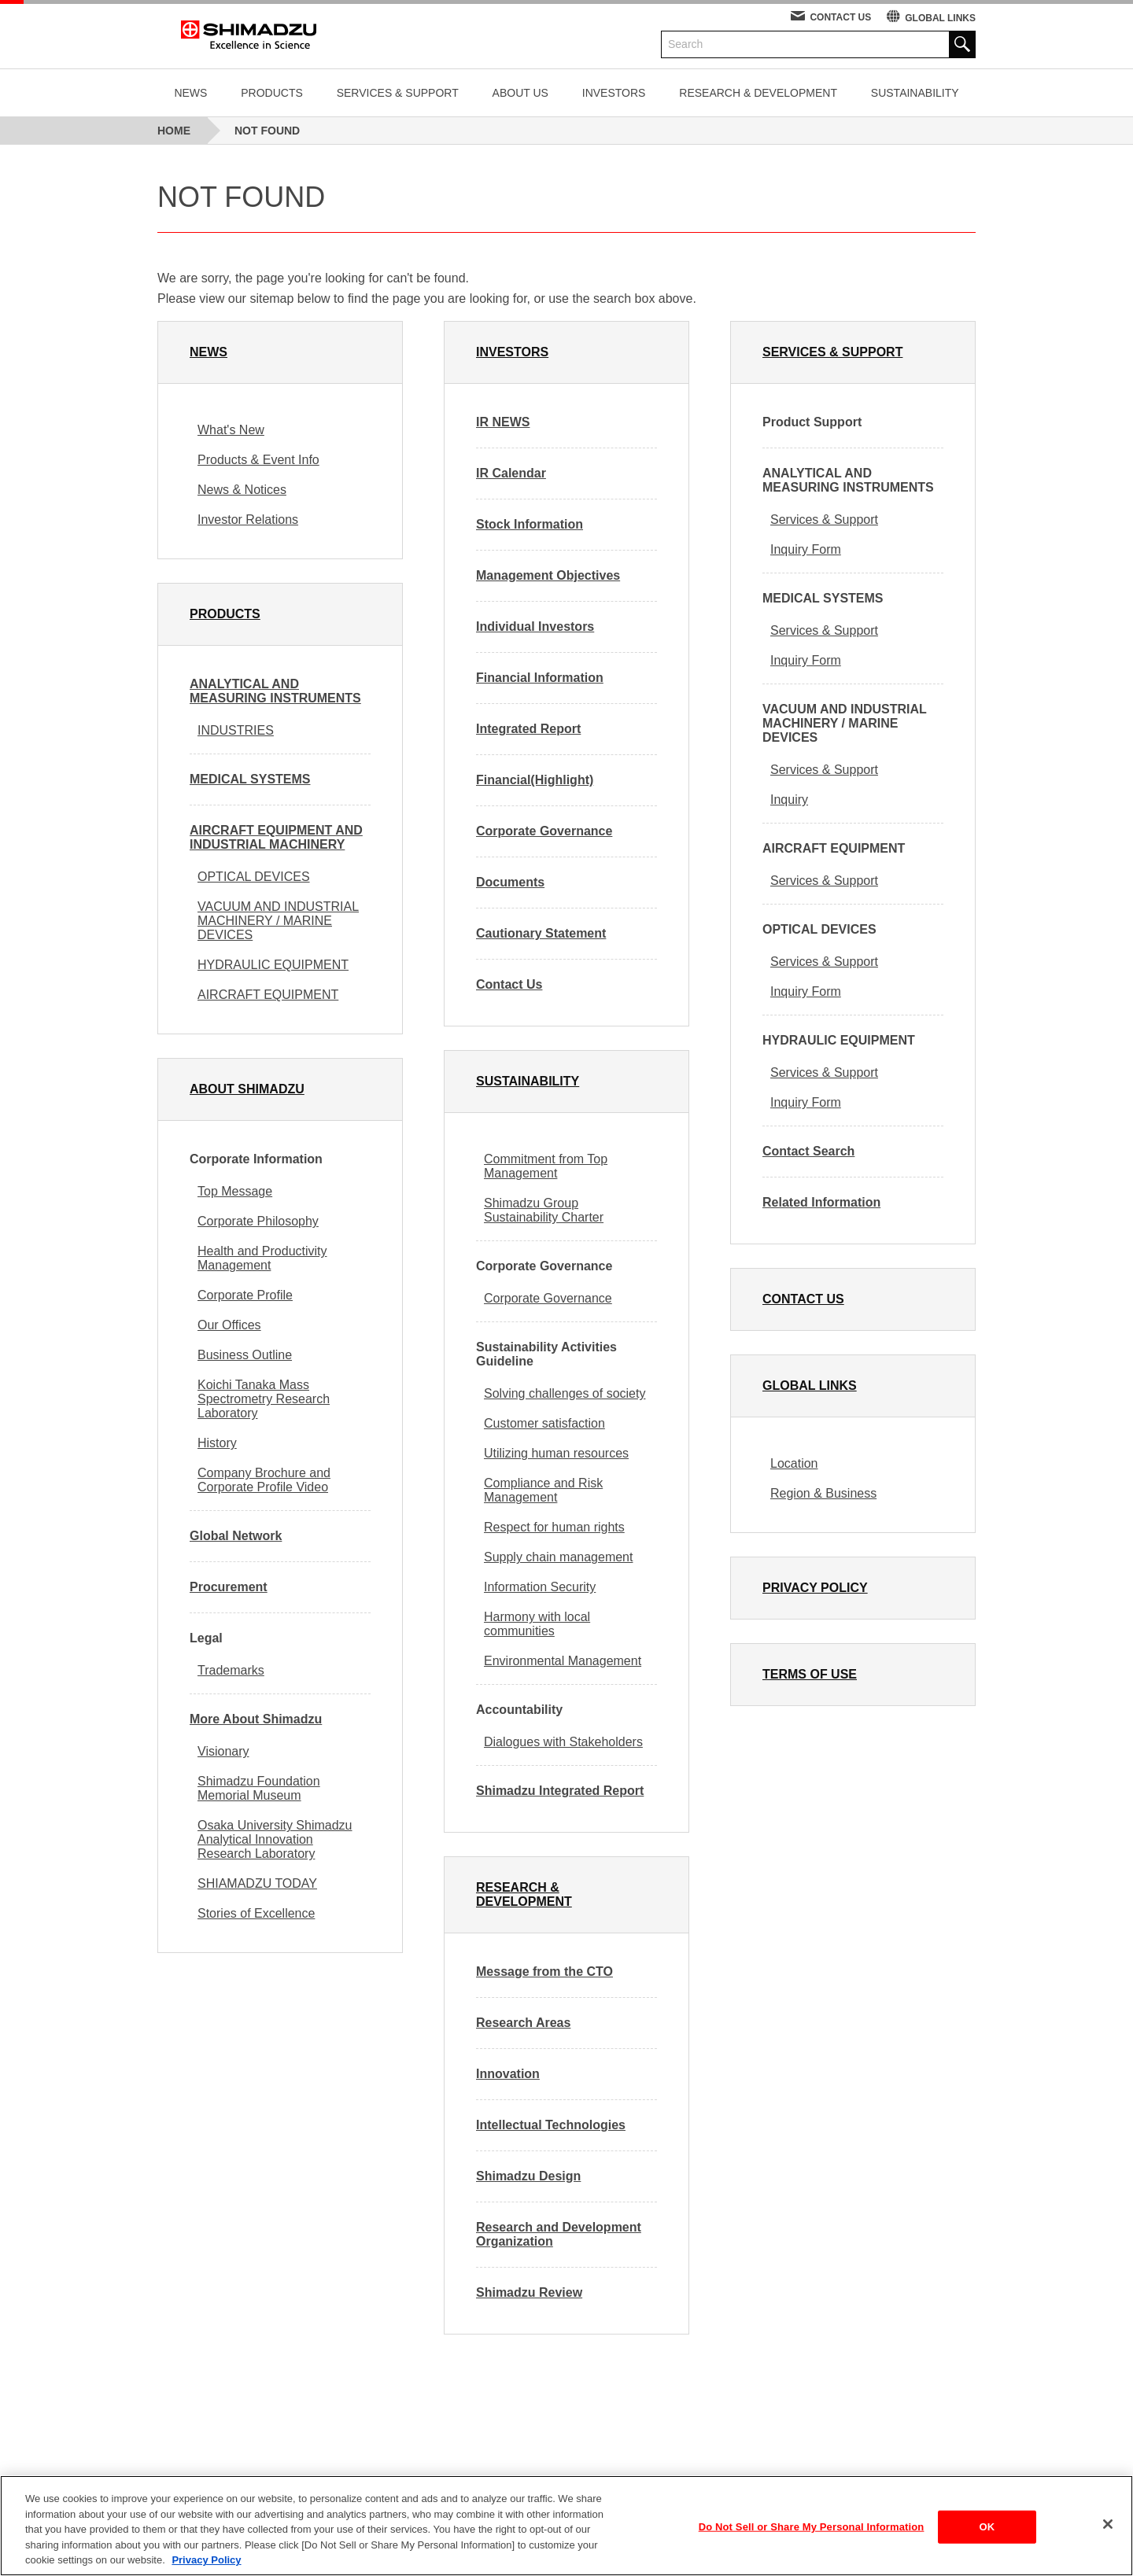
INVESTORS (614, 93)
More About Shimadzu (256, 1719)
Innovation (508, 2073)
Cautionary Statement (541, 933)
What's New (230, 430)
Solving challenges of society (564, 1393)
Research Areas (523, 2022)
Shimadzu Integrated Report (560, 1790)
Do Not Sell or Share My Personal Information (811, 2535)
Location (794, 1463)
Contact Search (808, 1151)
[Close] (1108, 2532)
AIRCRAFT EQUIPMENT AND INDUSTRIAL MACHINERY (276, 837)
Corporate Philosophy (258, 1221)
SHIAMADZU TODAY (257, 1883)
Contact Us (509, 984)
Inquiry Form (805, 549)
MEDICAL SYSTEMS (250, 779)
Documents (510, 882)
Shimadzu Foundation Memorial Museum (258, 1788)
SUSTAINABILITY (915, 93)
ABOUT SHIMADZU (247, 1089)
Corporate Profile (245, 1295)
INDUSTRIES (235, 730)
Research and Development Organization (558, 2234)
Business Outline (244, 1355)
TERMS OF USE (809, 1674)
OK (987, 2535)
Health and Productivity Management (262, 1258)
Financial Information (539, 677)
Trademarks (230, 1670)
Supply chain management (558, 1557)
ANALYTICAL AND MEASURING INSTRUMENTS (275, 691)
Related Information (821, 1202)
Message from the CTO (544, 1971)
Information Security (540, 1587)
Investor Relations (247, 519)
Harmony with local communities (537, 1624)
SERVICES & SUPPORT (398, 93)
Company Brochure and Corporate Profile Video (263, 1480)
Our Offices (229, 1325)
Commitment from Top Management (545, 1166)
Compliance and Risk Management (543, 1490)
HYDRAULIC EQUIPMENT (273, 964)
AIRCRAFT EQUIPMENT (267, 994)
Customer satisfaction (544, 1423)
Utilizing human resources (556, 1453)
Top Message (234, 1191)
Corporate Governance (544, 831)
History (217, 1443)
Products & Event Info (258, 459)
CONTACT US (840, 17)
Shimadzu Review (529, 2292)
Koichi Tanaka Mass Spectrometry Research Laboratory (263, 1399)
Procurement (229, 1587)
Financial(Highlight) (534, 780)
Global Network (236, 1535)
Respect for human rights (554, 1527)
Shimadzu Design (528, 2176)
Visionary (223, 1751)
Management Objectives (548, 575)
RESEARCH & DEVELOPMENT (758, 93)
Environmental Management (562, 1661)
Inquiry (789, 799)
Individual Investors (535, 626)
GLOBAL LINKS (940, 18)
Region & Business (823, 1493)
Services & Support (824, 519)
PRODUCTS (272, 93)
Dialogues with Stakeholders (563, 1742)
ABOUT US (520, 93)
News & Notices (241, 489)
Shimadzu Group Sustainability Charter (543, 1210)
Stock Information (529, 524)
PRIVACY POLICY (815, 1587)
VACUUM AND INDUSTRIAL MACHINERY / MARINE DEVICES (278, 921)
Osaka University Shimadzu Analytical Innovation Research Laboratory (274, 1839)
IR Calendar (511, 473)
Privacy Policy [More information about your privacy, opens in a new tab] (206, 2568)
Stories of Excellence (256, 1913)
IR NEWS (503, 422)
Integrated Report (528, 728)
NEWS (190, 93)
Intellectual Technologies (551, 2125)
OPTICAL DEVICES (253, 876)
